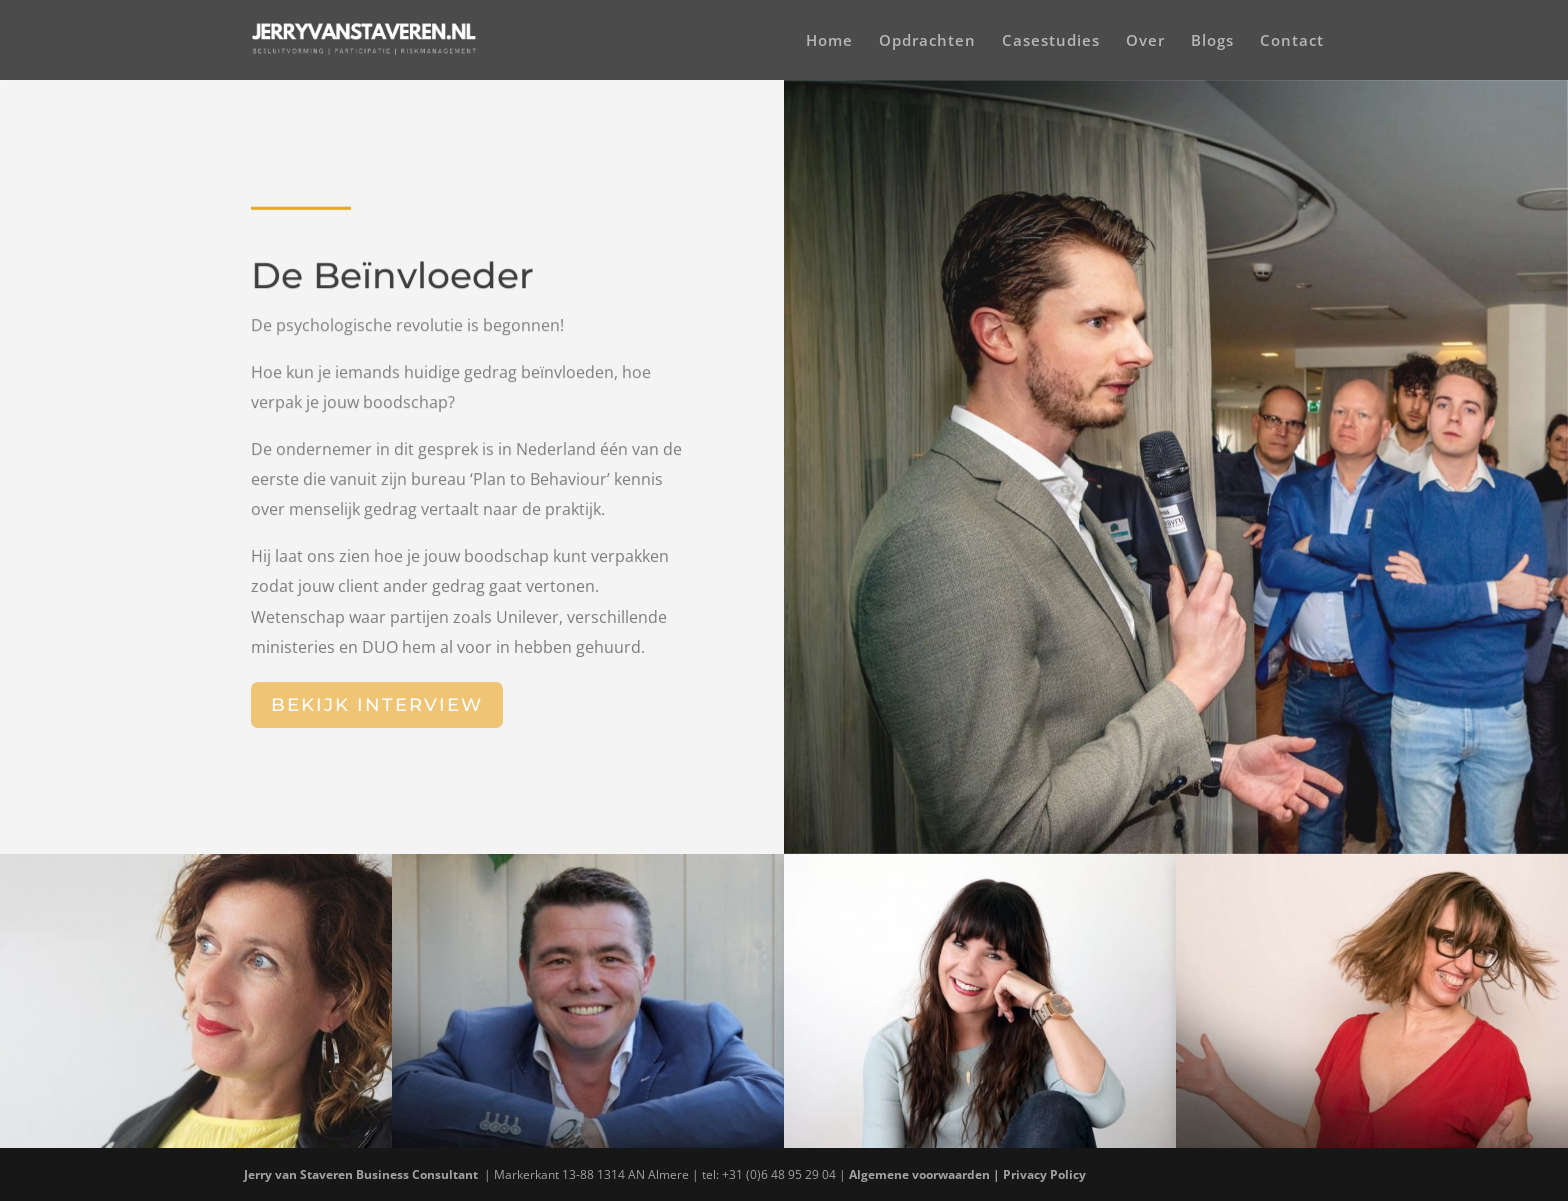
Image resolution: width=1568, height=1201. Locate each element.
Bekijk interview (377, 705)
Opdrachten (927, 41)
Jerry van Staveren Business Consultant (362, 1174)
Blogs (1212, 41)
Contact (1292, 41)
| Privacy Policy (1041, 1174)
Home (829, 41)
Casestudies (1051, 41)
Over (1145, 41)
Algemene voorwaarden (919, 1174)
